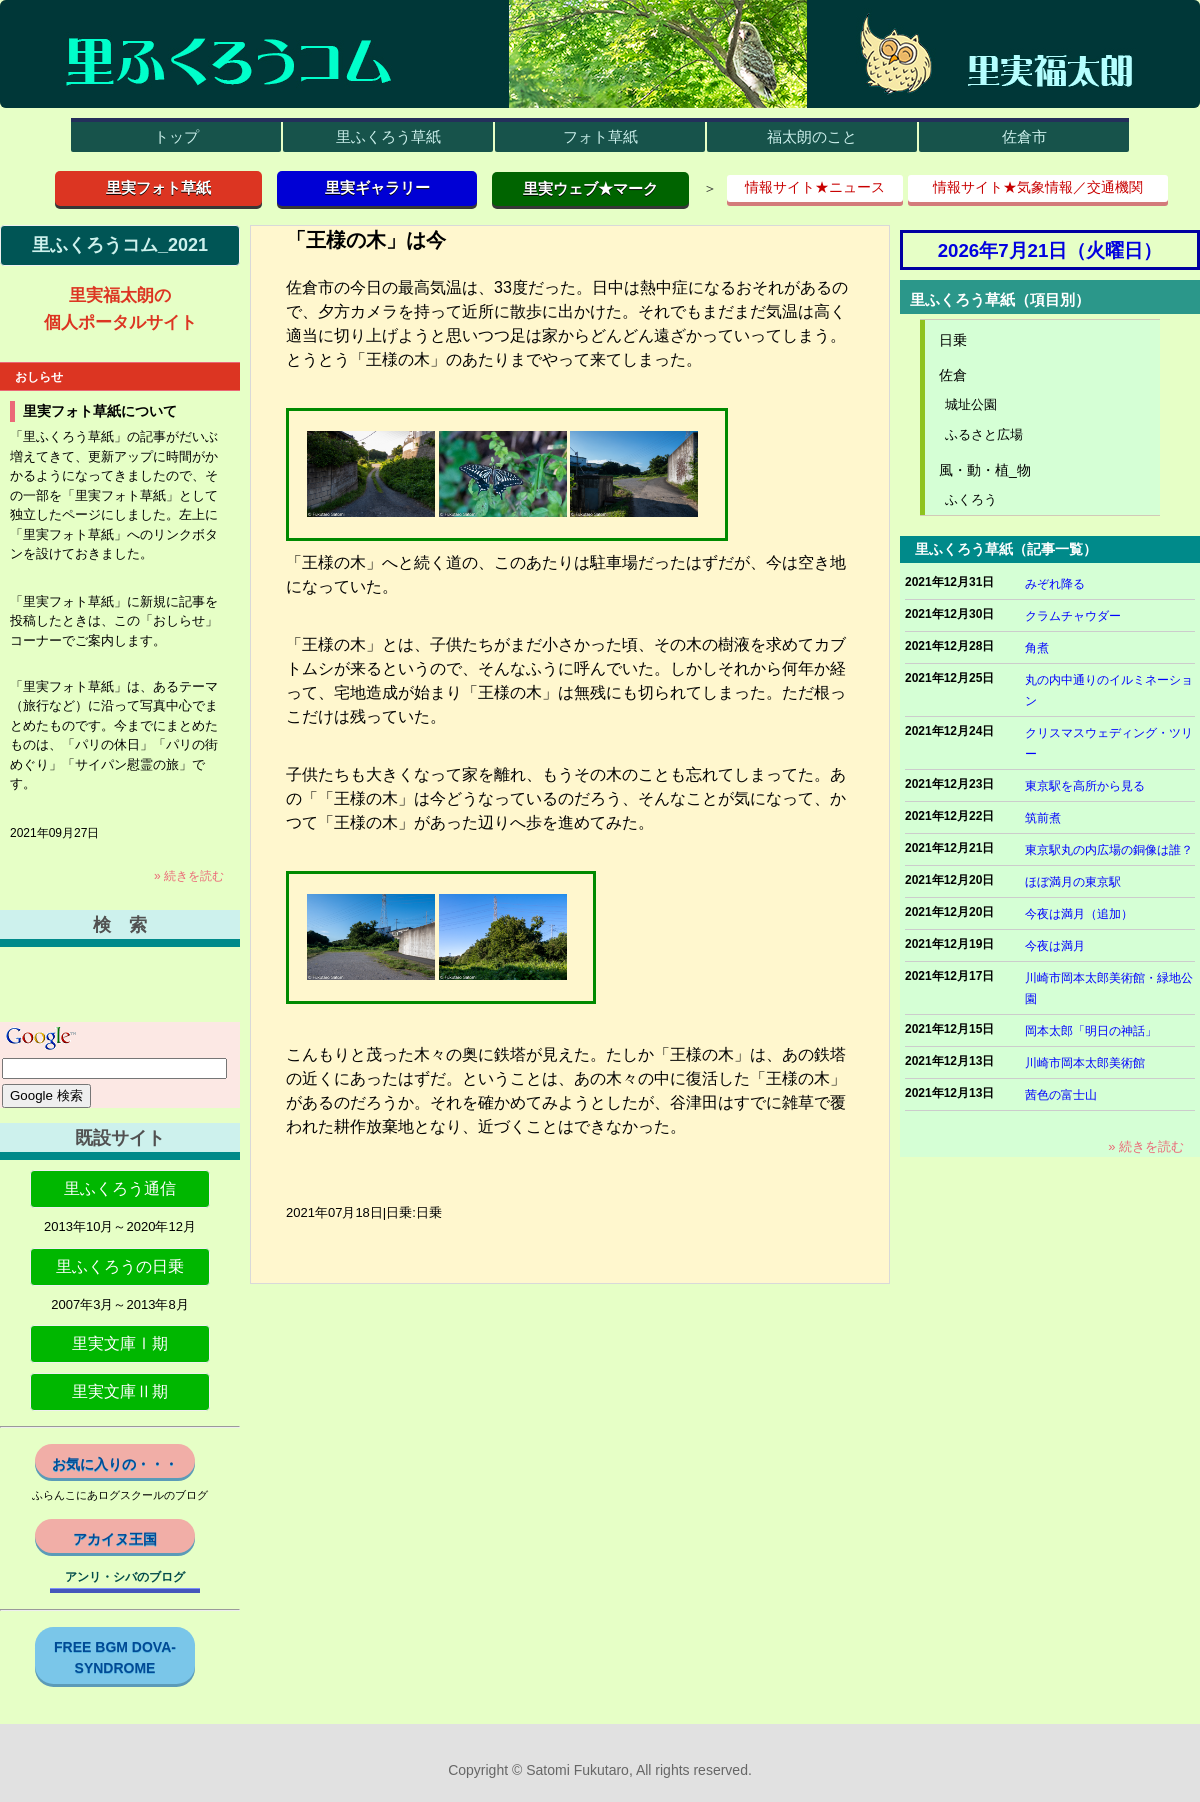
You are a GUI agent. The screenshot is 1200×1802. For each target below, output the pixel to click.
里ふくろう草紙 (388, 136)
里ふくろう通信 (120, 1188)
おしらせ (39, 377)
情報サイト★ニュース (815, 187)
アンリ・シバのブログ (125, 1577)
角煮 (1037, 648)
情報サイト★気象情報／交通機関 (1038, 187)
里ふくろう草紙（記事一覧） (1006, 549)
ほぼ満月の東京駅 (1073, 882)
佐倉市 (1024, 136)
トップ (176, 136)
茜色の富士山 (1061, 1095)
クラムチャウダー (1073, 616)
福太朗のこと (812, 136)
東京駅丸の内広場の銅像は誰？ (1109, 850)
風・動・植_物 (985, 470)
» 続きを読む (189, 876)
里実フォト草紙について (100, 411)
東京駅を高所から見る (1085, 786)
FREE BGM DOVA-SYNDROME (115, 1657)
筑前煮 (1043, 818)
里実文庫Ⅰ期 (120, 1343)
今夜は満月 (1055, 946)
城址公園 (971, 404)
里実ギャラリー (377, 187)
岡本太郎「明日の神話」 (1091, 1031)
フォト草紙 (600, 136)
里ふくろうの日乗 (120, 1266)
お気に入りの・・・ (115, 1464)
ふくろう (971, 499)
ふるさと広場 (984, 434)
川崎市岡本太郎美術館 (1085, 1063)
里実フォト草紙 (158, 187)
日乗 (953, 340)
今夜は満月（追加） (1079, 914)
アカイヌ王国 (115, 1539)
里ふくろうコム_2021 (120, 245)
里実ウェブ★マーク (590, 188)
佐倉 (953, 375)
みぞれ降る (1055, 584)
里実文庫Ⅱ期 (120, 1391)
